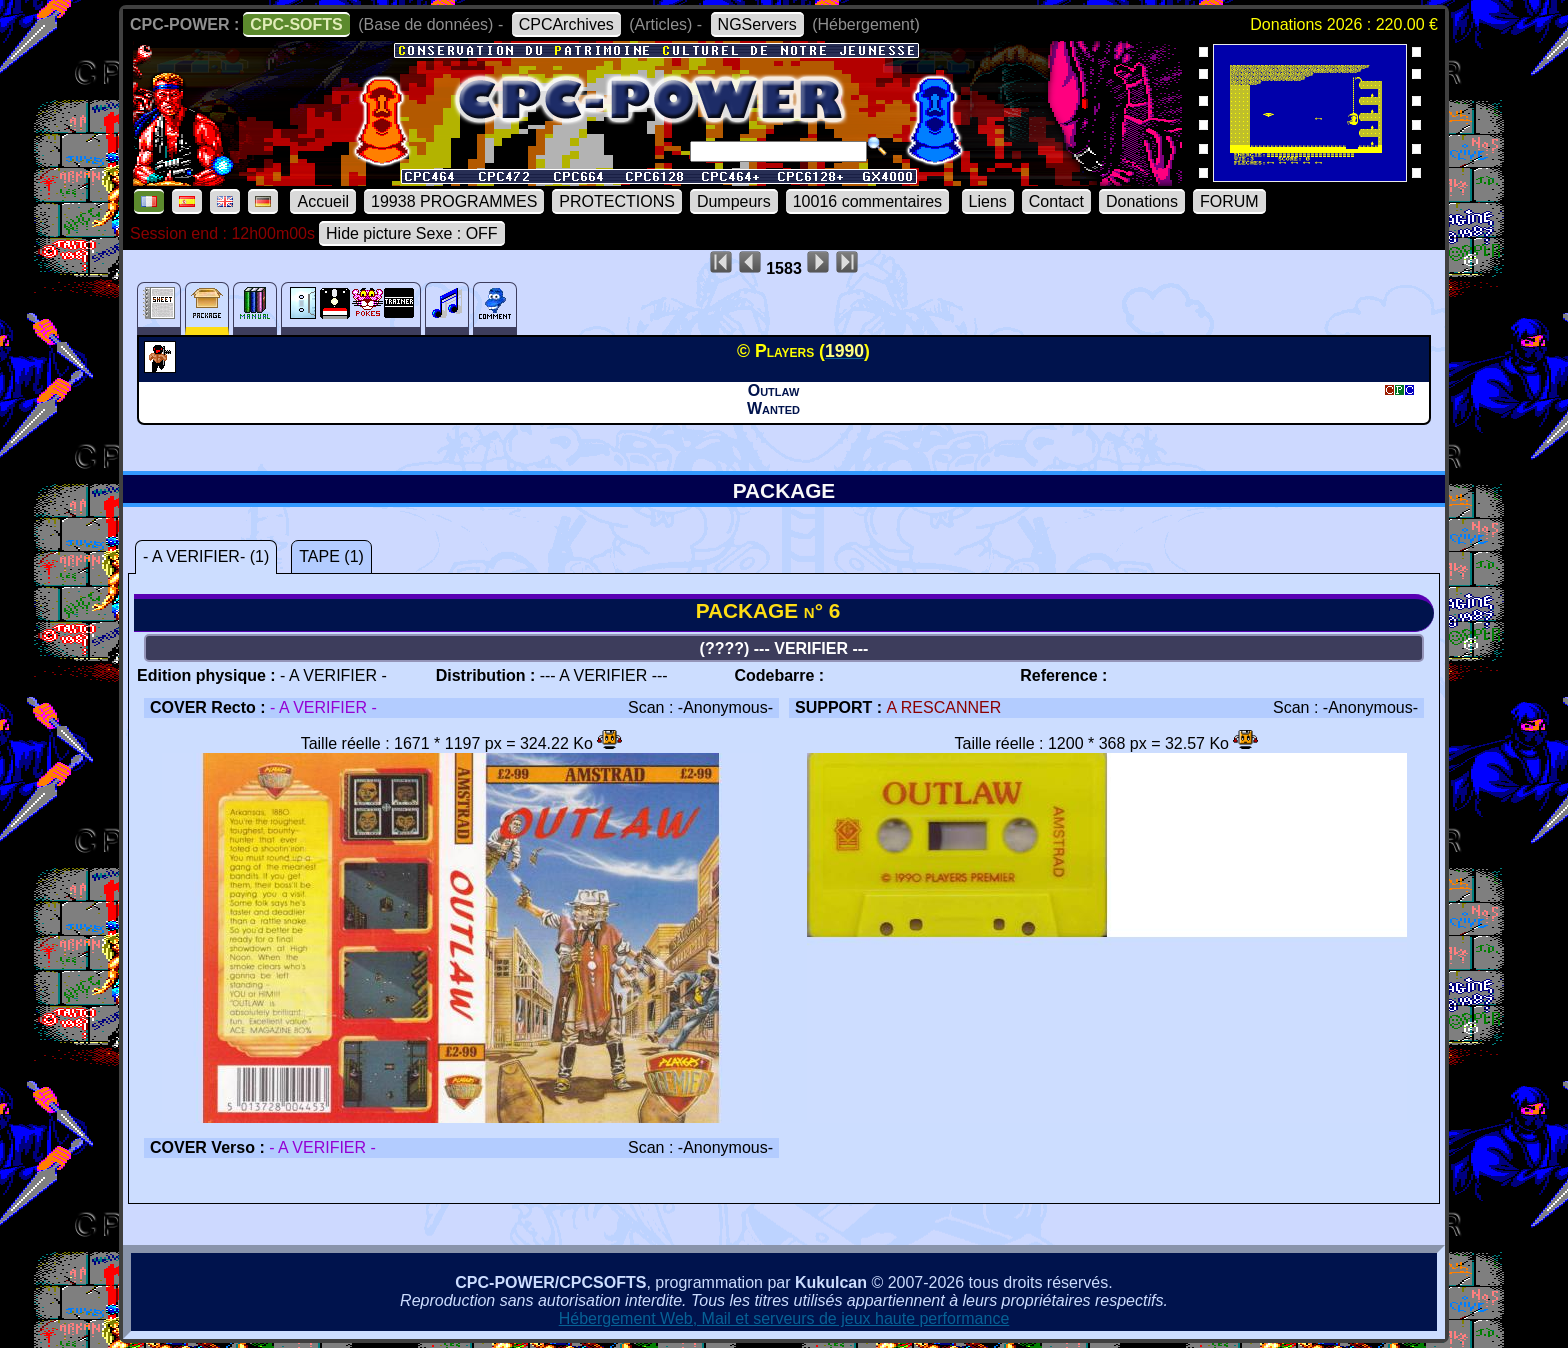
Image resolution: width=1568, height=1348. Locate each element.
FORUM (1229, 201)
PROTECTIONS (617, 201)
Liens (988, 201)
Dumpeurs (734, 201)
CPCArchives (566, 24)
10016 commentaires (867, 201)
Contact (1056, 201)
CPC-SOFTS (296, 24)
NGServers (757, 24)
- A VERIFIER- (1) (206, 556)
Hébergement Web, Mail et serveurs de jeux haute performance (784, 1318)
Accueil (323, 201)
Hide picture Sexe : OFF (412, 233)
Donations (1142, 201)
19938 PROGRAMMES (454, 201)
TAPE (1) (331, 556)
